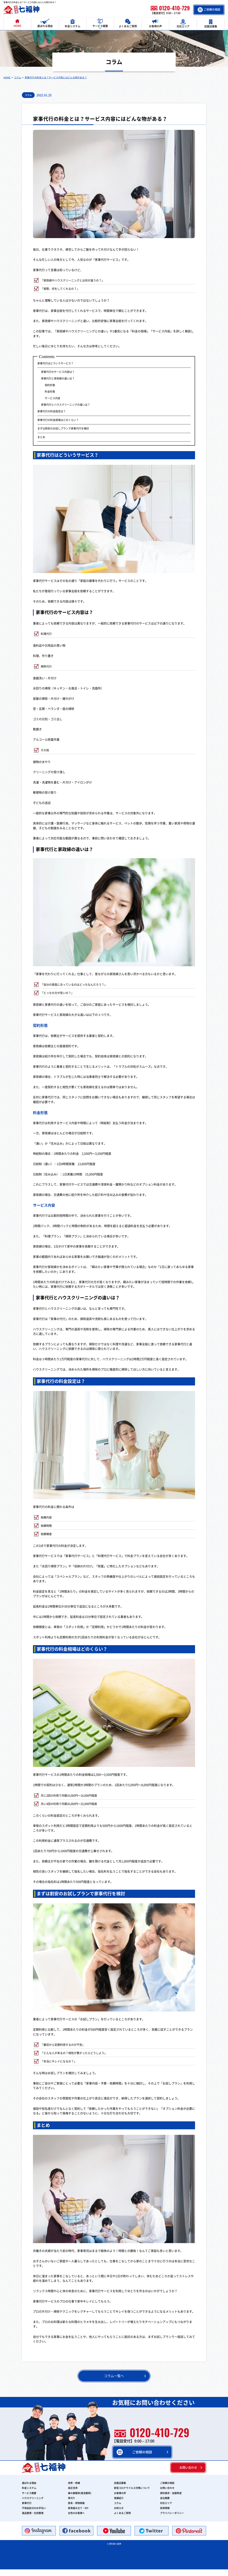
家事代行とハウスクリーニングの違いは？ (65, 404)
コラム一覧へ (114, 2376)
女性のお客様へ (76, 2513)
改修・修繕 (74, 2483)
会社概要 (165, 2498)
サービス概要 (100, 23)
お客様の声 (155, 23)
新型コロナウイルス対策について (132, 2488)
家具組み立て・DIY (78, 2508)
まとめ (41, 437)
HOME (17, 23)
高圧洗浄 (73, 2488)
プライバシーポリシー (172, 2513)
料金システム (72, 23)
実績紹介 (119, 2498)
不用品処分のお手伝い (34, 2508)
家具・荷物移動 (76, 2503)
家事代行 (26, 2503)
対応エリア (183, 23)
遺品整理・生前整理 (32, 2513)
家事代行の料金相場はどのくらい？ (58, 420)
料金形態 (50, 391)
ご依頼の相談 (209, 9)
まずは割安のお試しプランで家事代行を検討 (63, 428)
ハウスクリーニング (32, 2498)
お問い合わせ (188, 2467)
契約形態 (50, 385)
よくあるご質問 (128, 23)
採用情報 (165, 2508)
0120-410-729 (170, 8)
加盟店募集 (210, 23)
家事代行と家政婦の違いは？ (58, 378)
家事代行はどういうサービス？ (55, 363)
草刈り (71, 2498)
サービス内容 (52, 398)
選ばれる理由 (45, 23)
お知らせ (119, 2508)
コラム (28, 95)
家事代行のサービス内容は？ (58, 372)
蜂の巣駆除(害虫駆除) (79, 2493)
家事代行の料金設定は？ (51, 411)
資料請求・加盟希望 (171, 2493)
